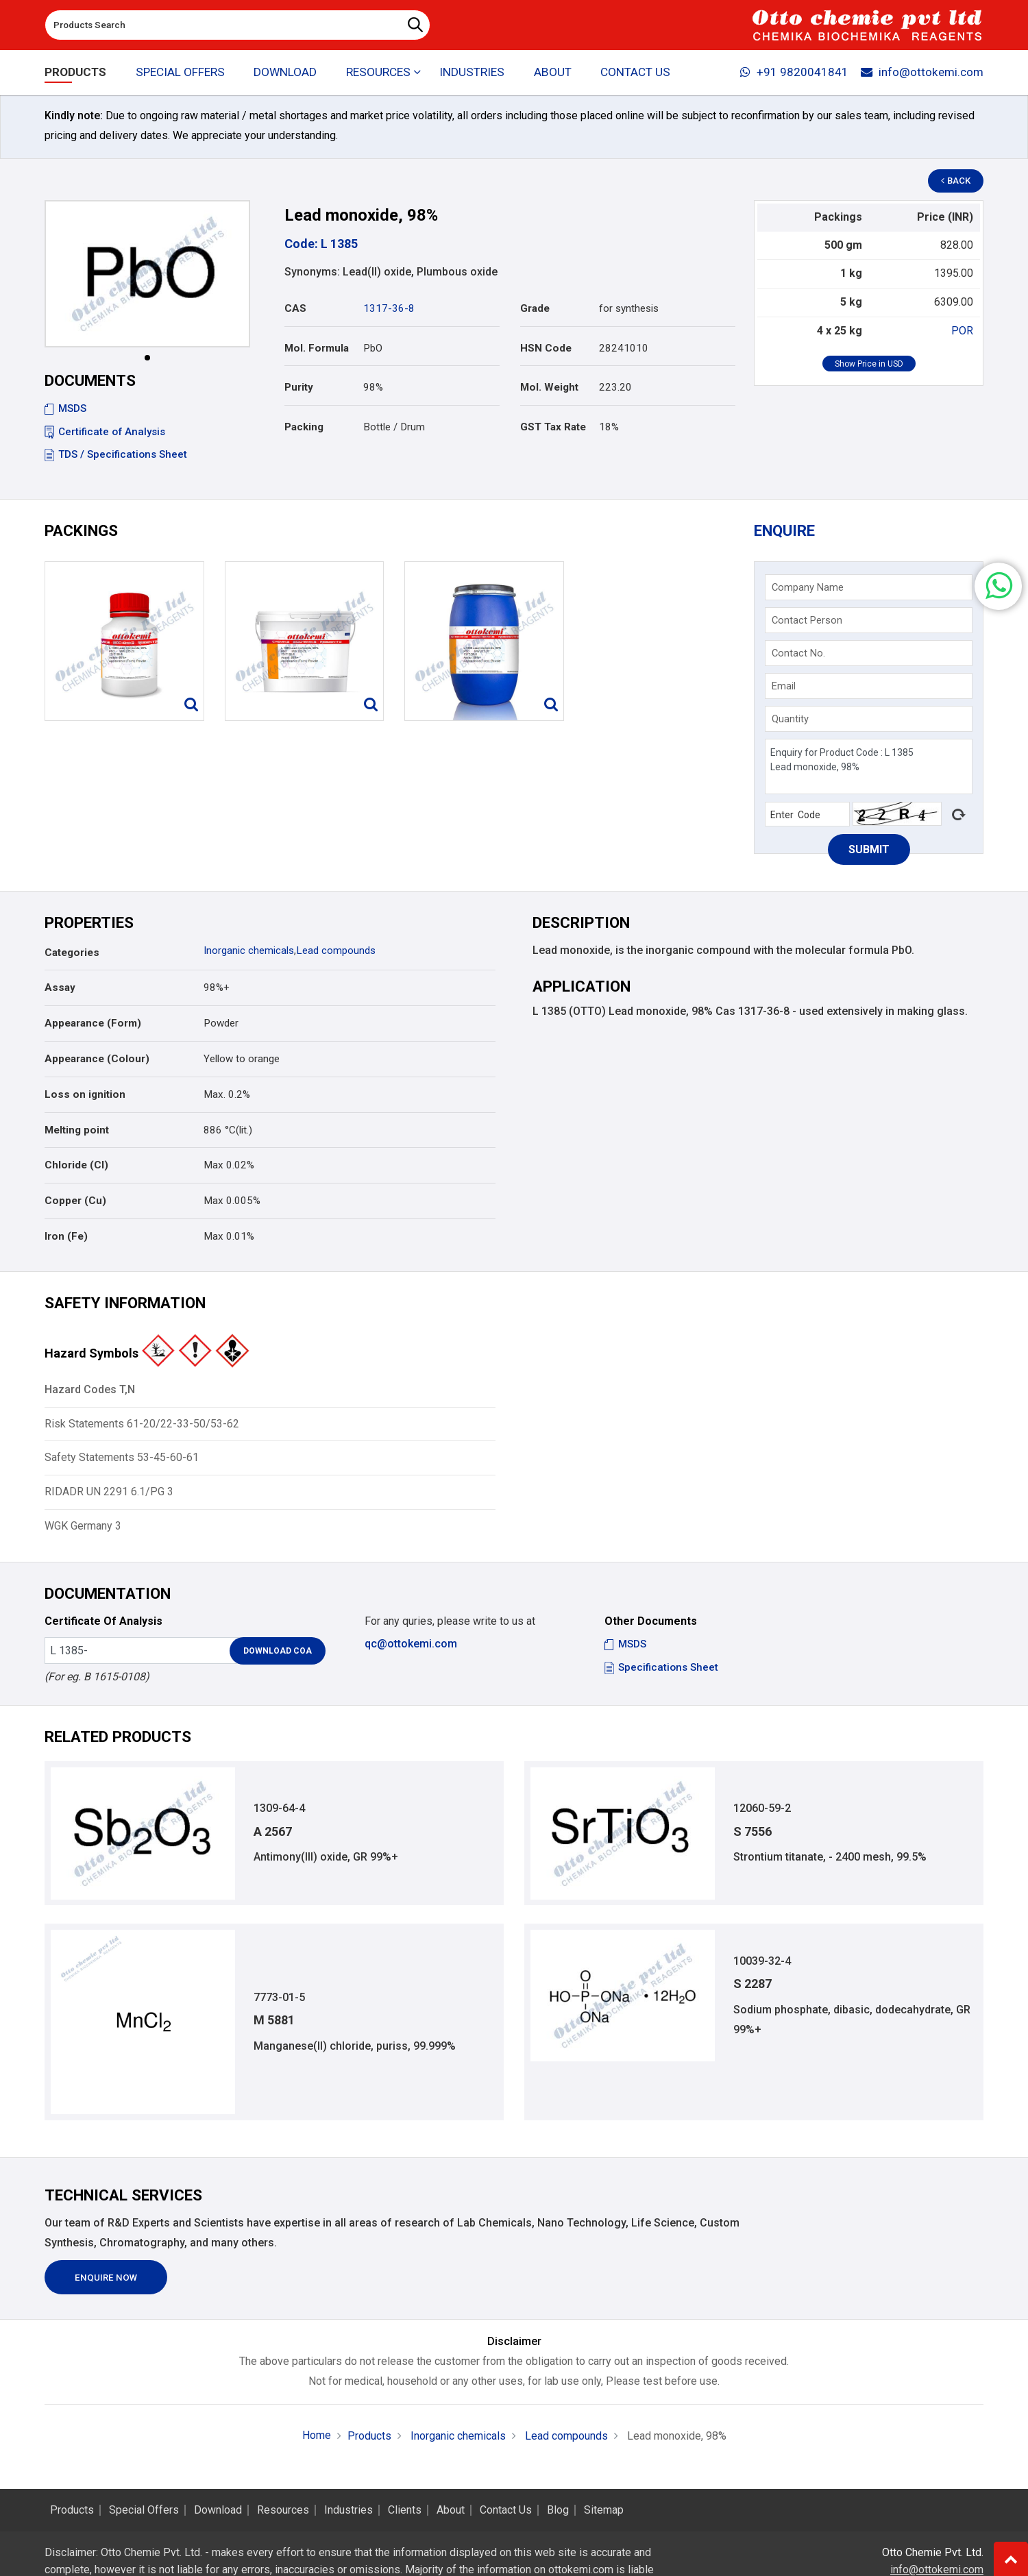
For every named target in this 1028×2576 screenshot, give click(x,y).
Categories (72, 952)
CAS (295, 308)
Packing (303, 427)
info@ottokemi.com (922, 72)
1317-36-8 (389, 308)
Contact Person (807, 620)
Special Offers (180, 72)
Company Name (808, 587)
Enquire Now (106, 2277)
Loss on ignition (85, 1094)
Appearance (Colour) (97, 1059)
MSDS (65, 408)
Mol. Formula (316, 348)
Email (784, 686)
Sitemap (604, 2510)
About (553, 72)
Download (285, 72)
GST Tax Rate (553, 427)
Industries (472, 72)
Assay (60, 987)
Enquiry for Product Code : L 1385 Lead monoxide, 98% (868, 766)
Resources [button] (378, 72)
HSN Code (546, 348)
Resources (283, 2510)
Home (316, 2435)
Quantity (790, 719)
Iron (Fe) (66, 1236)
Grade (535, 308)
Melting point (77, 1130)
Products (75, 72)
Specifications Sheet (661, 1667)
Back (957, 181)
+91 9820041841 (794, 72)
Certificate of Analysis (105, 432)
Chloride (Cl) (76, 1165)
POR (962, 330)
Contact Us (635, 72)
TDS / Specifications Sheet (116, 454)
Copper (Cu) (75, 1200)
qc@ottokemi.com (411, 1643)
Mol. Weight (549, 387)
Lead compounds (336, 950)
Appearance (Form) (93, 1023)
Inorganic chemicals (249, 950)
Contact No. (798, 653)
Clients (404, 2510)
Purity (298, 387)
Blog (558, 2510)
